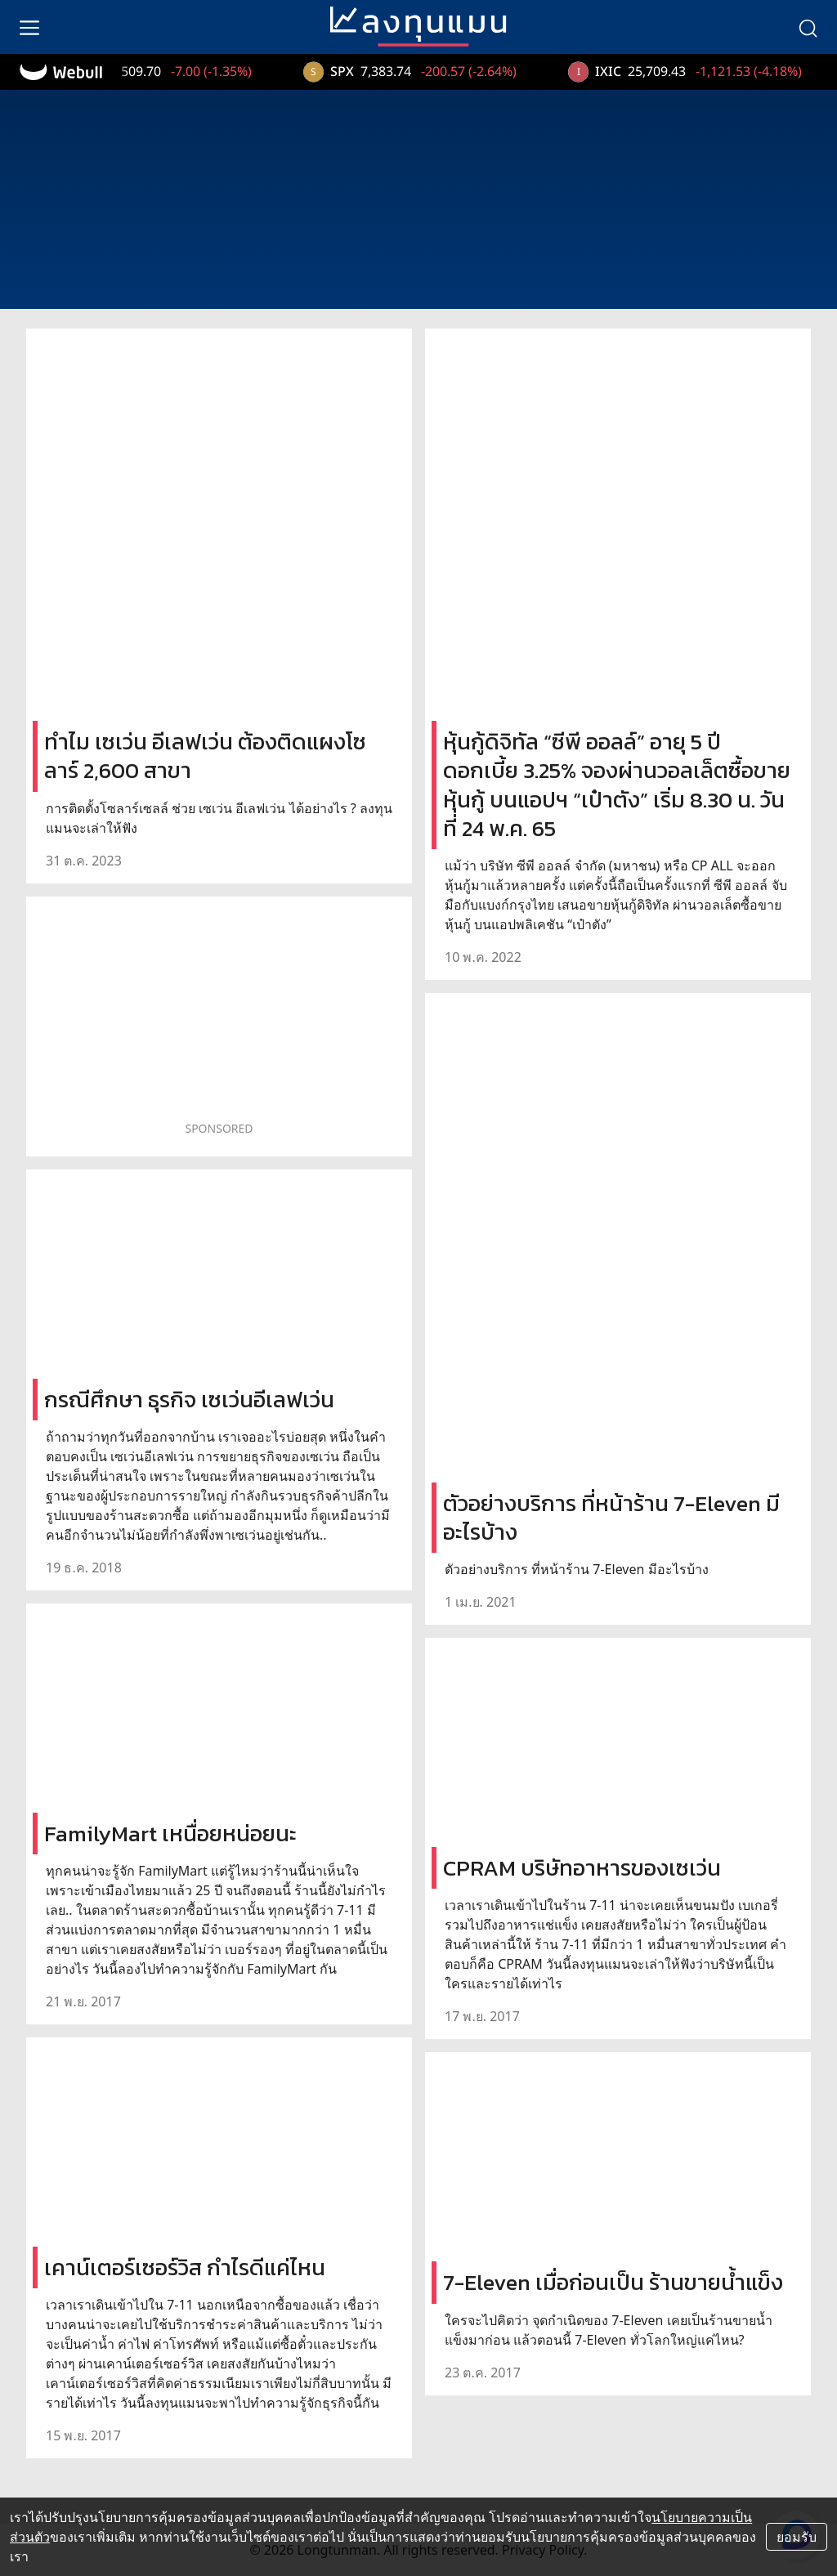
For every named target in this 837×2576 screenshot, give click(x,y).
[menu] (29, 27)
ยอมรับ (797, 2537)
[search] (807, 27)
